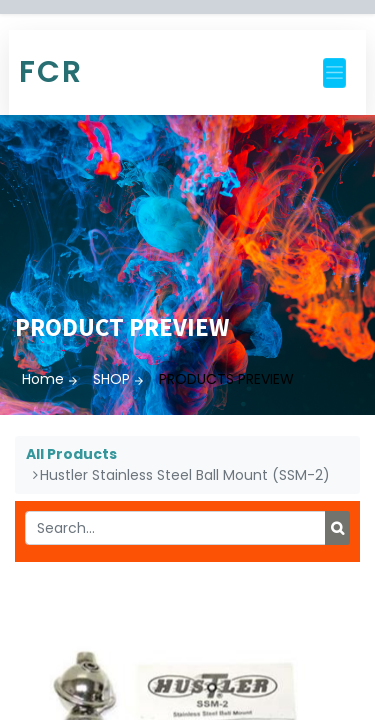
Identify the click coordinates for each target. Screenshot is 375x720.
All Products (71, 454)
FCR (51, 72)
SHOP (111, 379)
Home (43, 379)
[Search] (337, 528)
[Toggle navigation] (334, 73)
